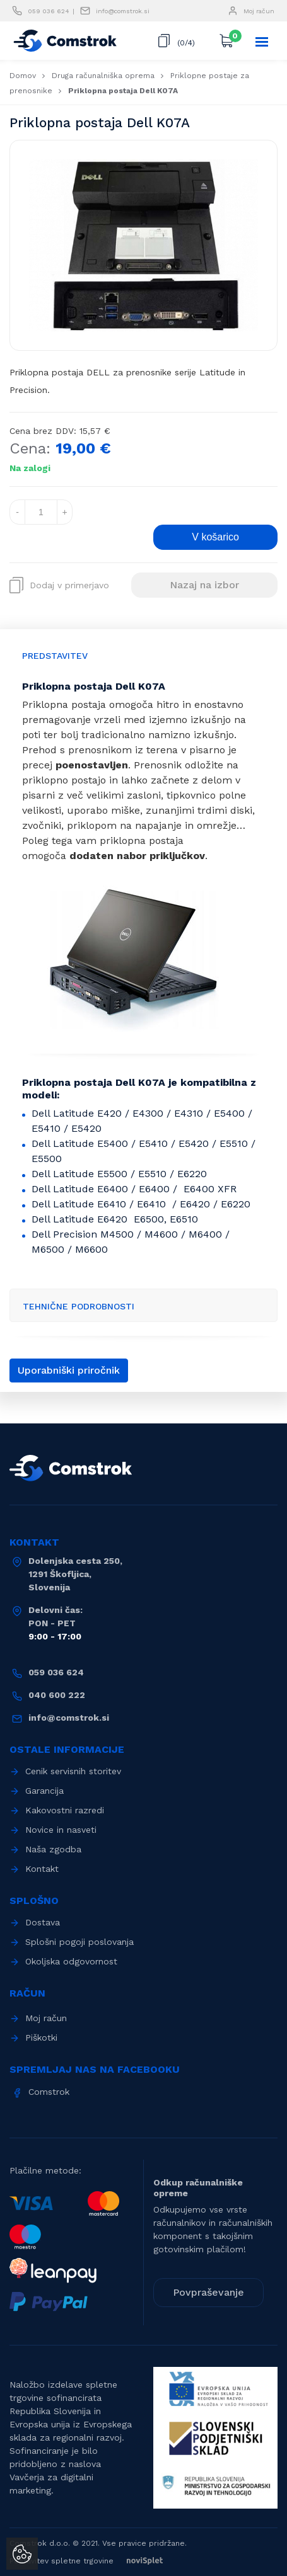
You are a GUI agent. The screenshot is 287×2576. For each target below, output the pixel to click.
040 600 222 (56, 1695)
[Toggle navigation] (262, 42)
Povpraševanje (208, 2292)
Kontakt (42, 1869)
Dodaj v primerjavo (59, 585)
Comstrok (48, 2092)
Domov (22, 75)
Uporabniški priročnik (69, 1370)
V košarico (215, 537)
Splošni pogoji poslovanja (79, 1942)
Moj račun (258, 11)
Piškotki (41, 2037)
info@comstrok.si (122, 11)
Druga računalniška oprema (103, 75)
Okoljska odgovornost (71, 1961)
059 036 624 (48, 11)
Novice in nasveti (61, 1830)
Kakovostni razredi (64, 1810)
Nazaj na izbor (204, 585)
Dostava (42, 1922)
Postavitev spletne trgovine (92, 2560)
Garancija (44, 1791)
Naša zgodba (53, 1849)
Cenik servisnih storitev (73, 1771)
